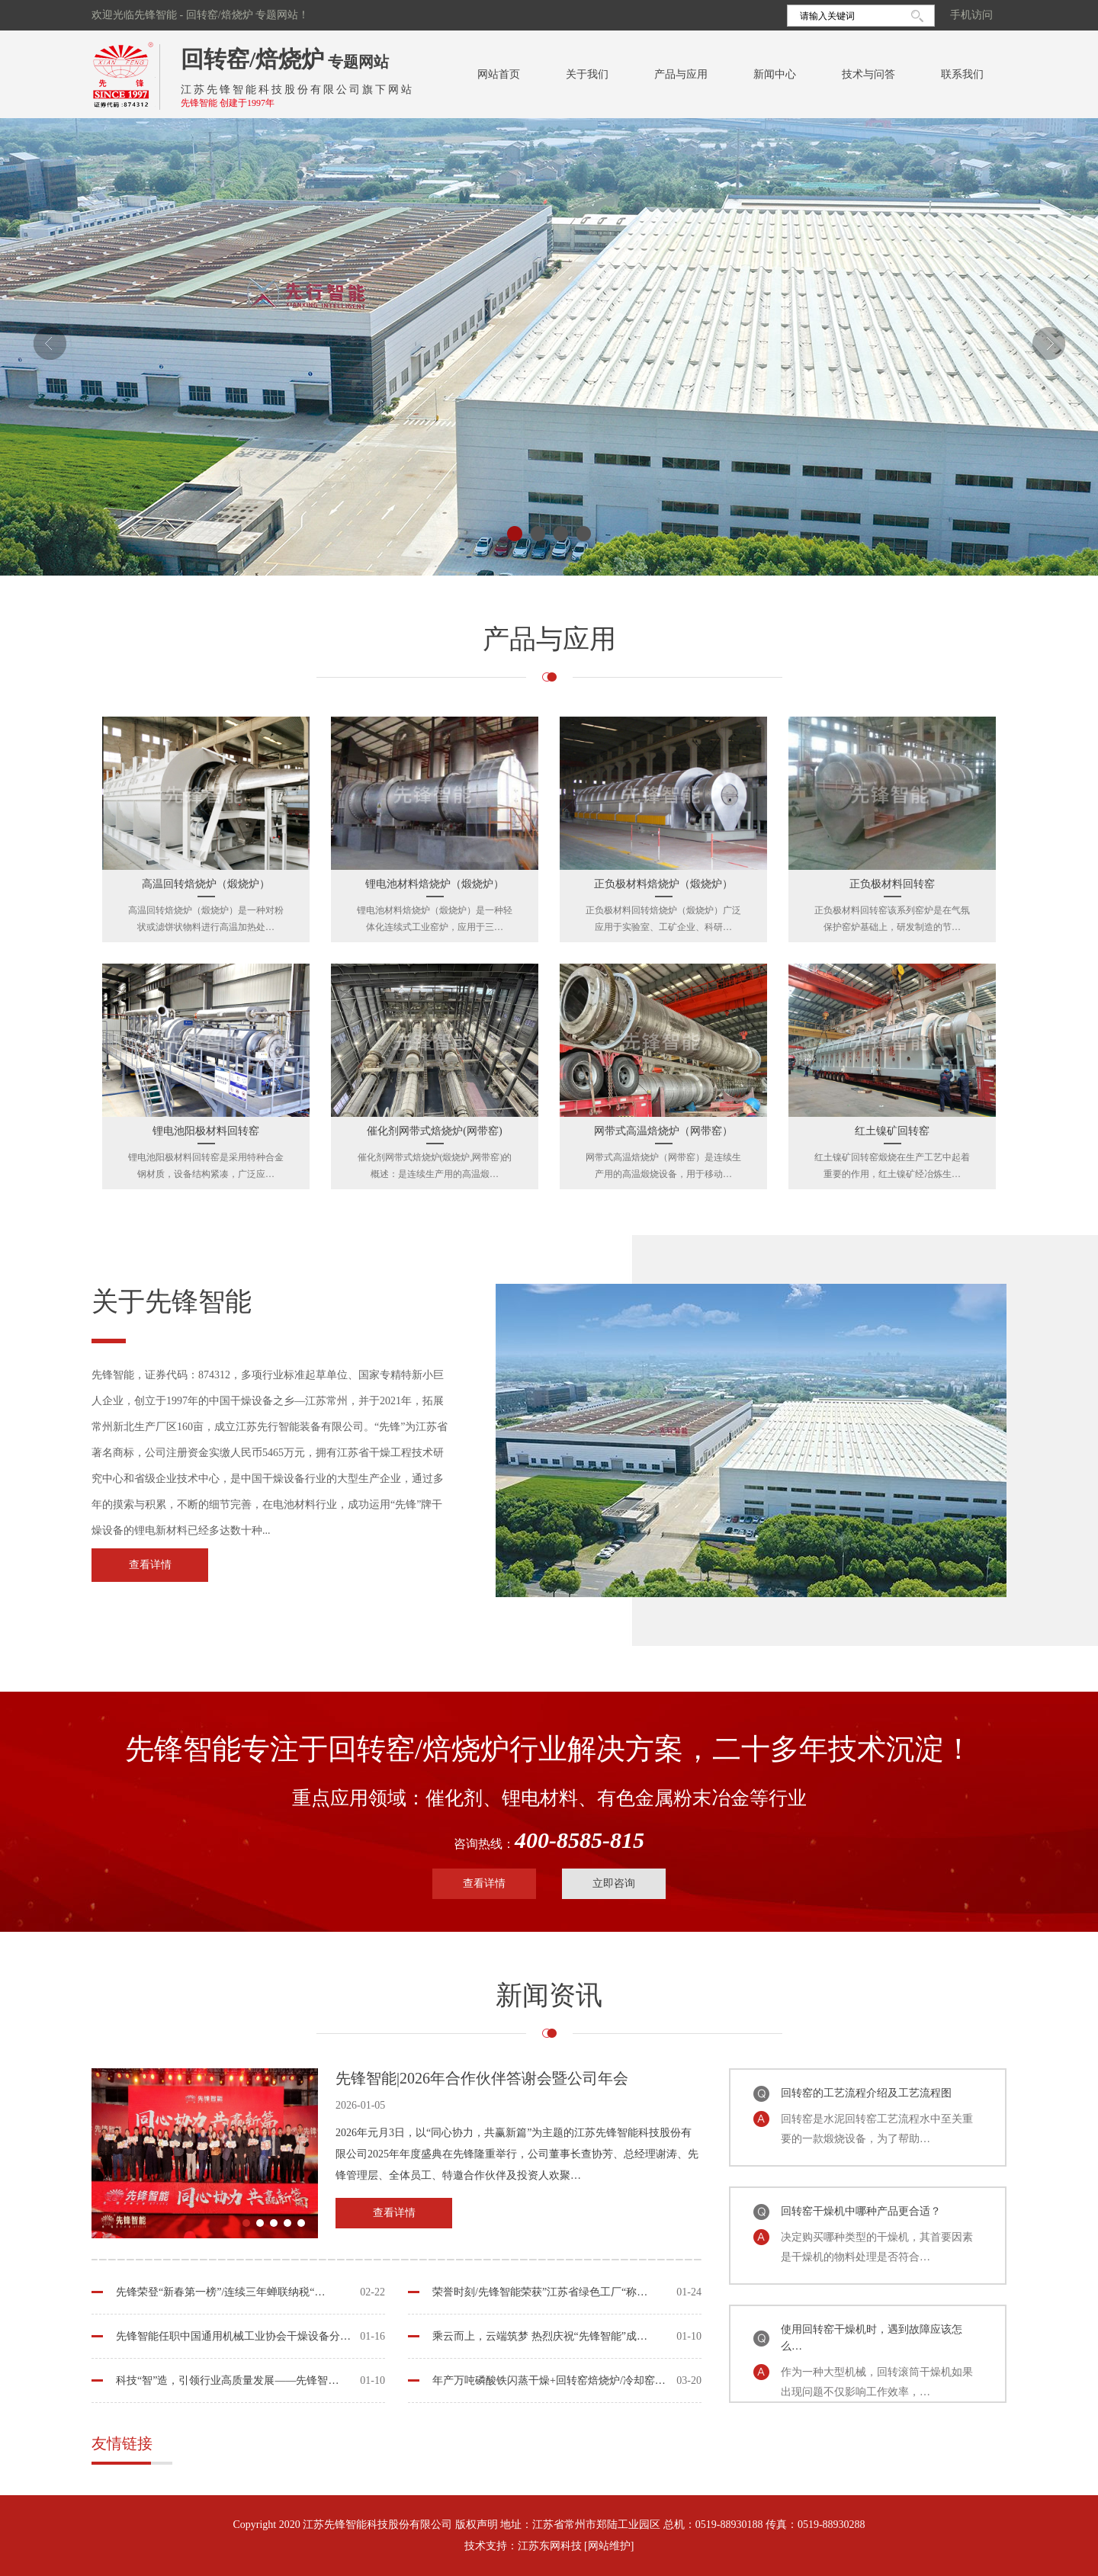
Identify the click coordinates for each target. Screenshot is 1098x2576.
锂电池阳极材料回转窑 (205, 1131)
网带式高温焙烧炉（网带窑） (663, 1131)
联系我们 (962, 74)
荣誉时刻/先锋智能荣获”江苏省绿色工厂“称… (539, 2292)
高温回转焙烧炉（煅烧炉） (206, 884)
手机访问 (971, 15)
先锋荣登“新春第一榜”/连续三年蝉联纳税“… (221, 2292)
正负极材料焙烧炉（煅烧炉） (663, 884)
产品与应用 (681, 74)
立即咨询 (613, 1883)
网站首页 (498, 74)
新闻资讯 (549, 1995)
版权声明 (476, 2524)
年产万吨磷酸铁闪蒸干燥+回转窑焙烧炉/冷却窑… (549, 2380)
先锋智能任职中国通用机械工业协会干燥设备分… (233, 2336)
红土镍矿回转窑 (892, 1131)
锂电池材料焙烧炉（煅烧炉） (434, 884)
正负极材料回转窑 (892, 884)
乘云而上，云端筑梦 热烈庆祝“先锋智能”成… (539, 2336)
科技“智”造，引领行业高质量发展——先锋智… (227, 2380)
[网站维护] (609, 2546)
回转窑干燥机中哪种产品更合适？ (861, 2211)
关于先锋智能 (172, 1302)
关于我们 (587, 74)
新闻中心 (774, 74)
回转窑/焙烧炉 (252, 59)
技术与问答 (868, 74)
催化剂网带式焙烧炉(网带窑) (434, 1131)
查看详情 (150, 1564)
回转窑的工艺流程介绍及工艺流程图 (866, 2093)
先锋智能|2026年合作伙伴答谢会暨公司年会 (482, 2078)
